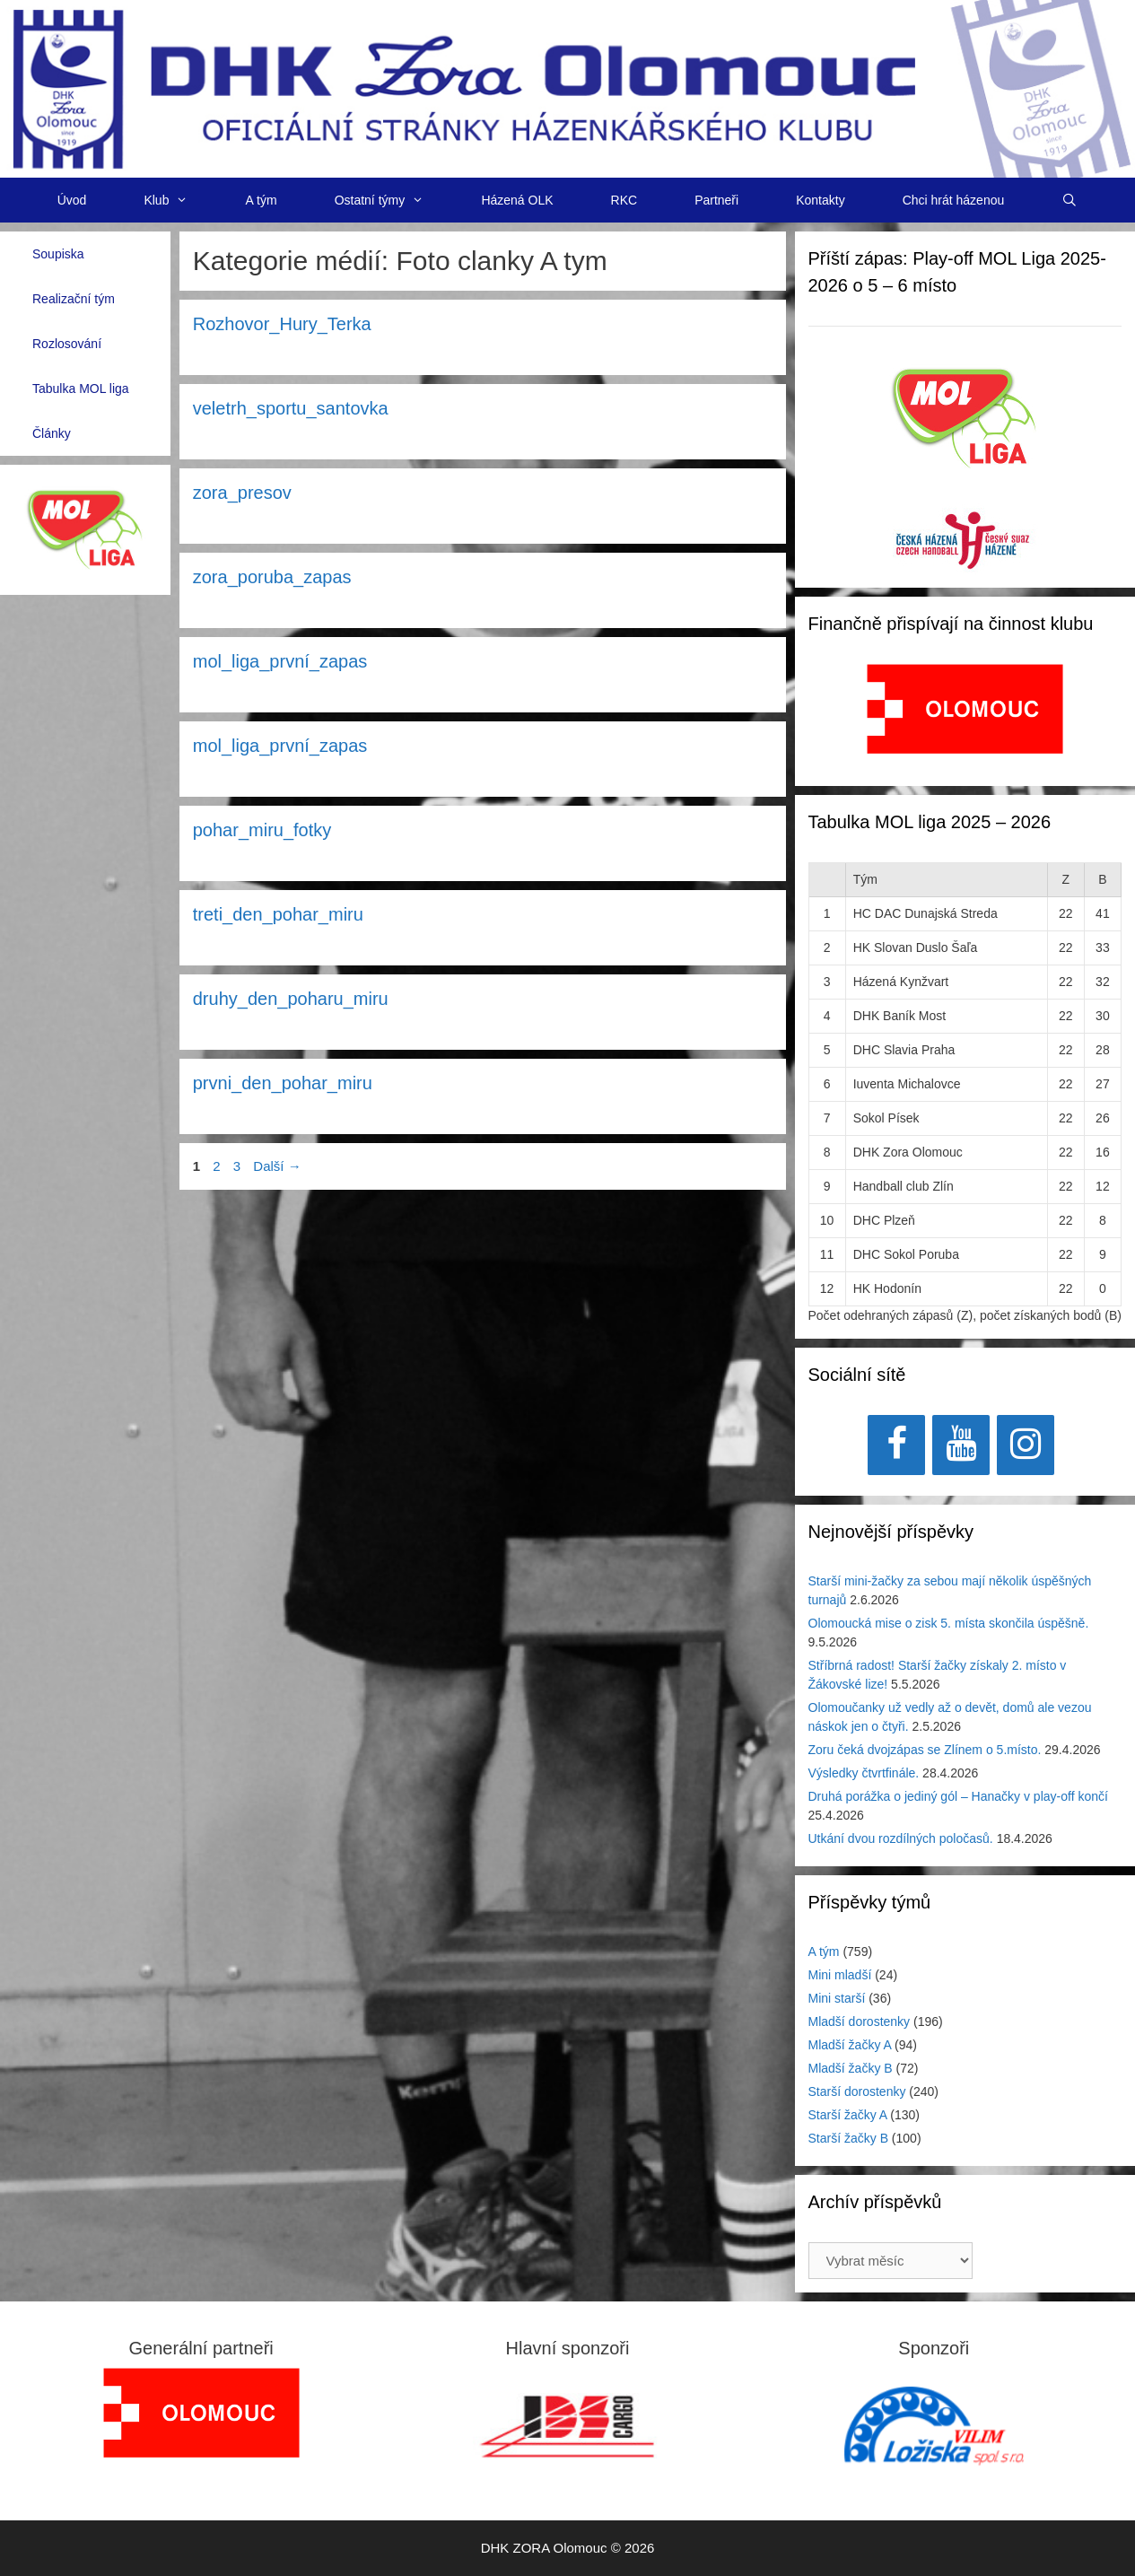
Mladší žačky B (850, 2068)
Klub (180, 200)
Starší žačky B (848, 2138)
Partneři (716, 200)
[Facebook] (896, 1445)
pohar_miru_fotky (262, 830)
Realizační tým (73, 299)
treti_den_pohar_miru (278, 914)
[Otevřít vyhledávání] (1069, 200)
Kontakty (820, 200)
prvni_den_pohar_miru (282, 1083)
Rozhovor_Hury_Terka (282, 324)
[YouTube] (961, 1445)
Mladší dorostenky (859, 2021)
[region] (965, 718)
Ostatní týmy (394, 200)
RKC (624, 200)
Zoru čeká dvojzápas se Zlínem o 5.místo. (925, 1749)
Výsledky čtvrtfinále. (864, 1773)
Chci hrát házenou (954, 200)
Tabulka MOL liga (80, 388)
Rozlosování (66, 343)
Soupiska (58, 254)
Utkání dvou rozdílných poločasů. (900, 1838)
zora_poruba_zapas (272, 577)
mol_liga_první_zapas (280, 661)
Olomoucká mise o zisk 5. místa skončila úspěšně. (948, 1623)
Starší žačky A (847, 2115)
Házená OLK (517, 200)
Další (277, 1166)
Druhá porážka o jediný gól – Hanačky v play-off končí (958, 1796)
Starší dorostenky (857, 2091)
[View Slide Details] (965, 709)
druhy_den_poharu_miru (291, 999)
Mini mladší (840, 1975)
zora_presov (242, 492)
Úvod (72, 200)
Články (51, 433)
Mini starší (837, 1998)
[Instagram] (1025, 1445)
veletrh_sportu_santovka (291, 408)
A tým (261, 200)
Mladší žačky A (850, 2045)
